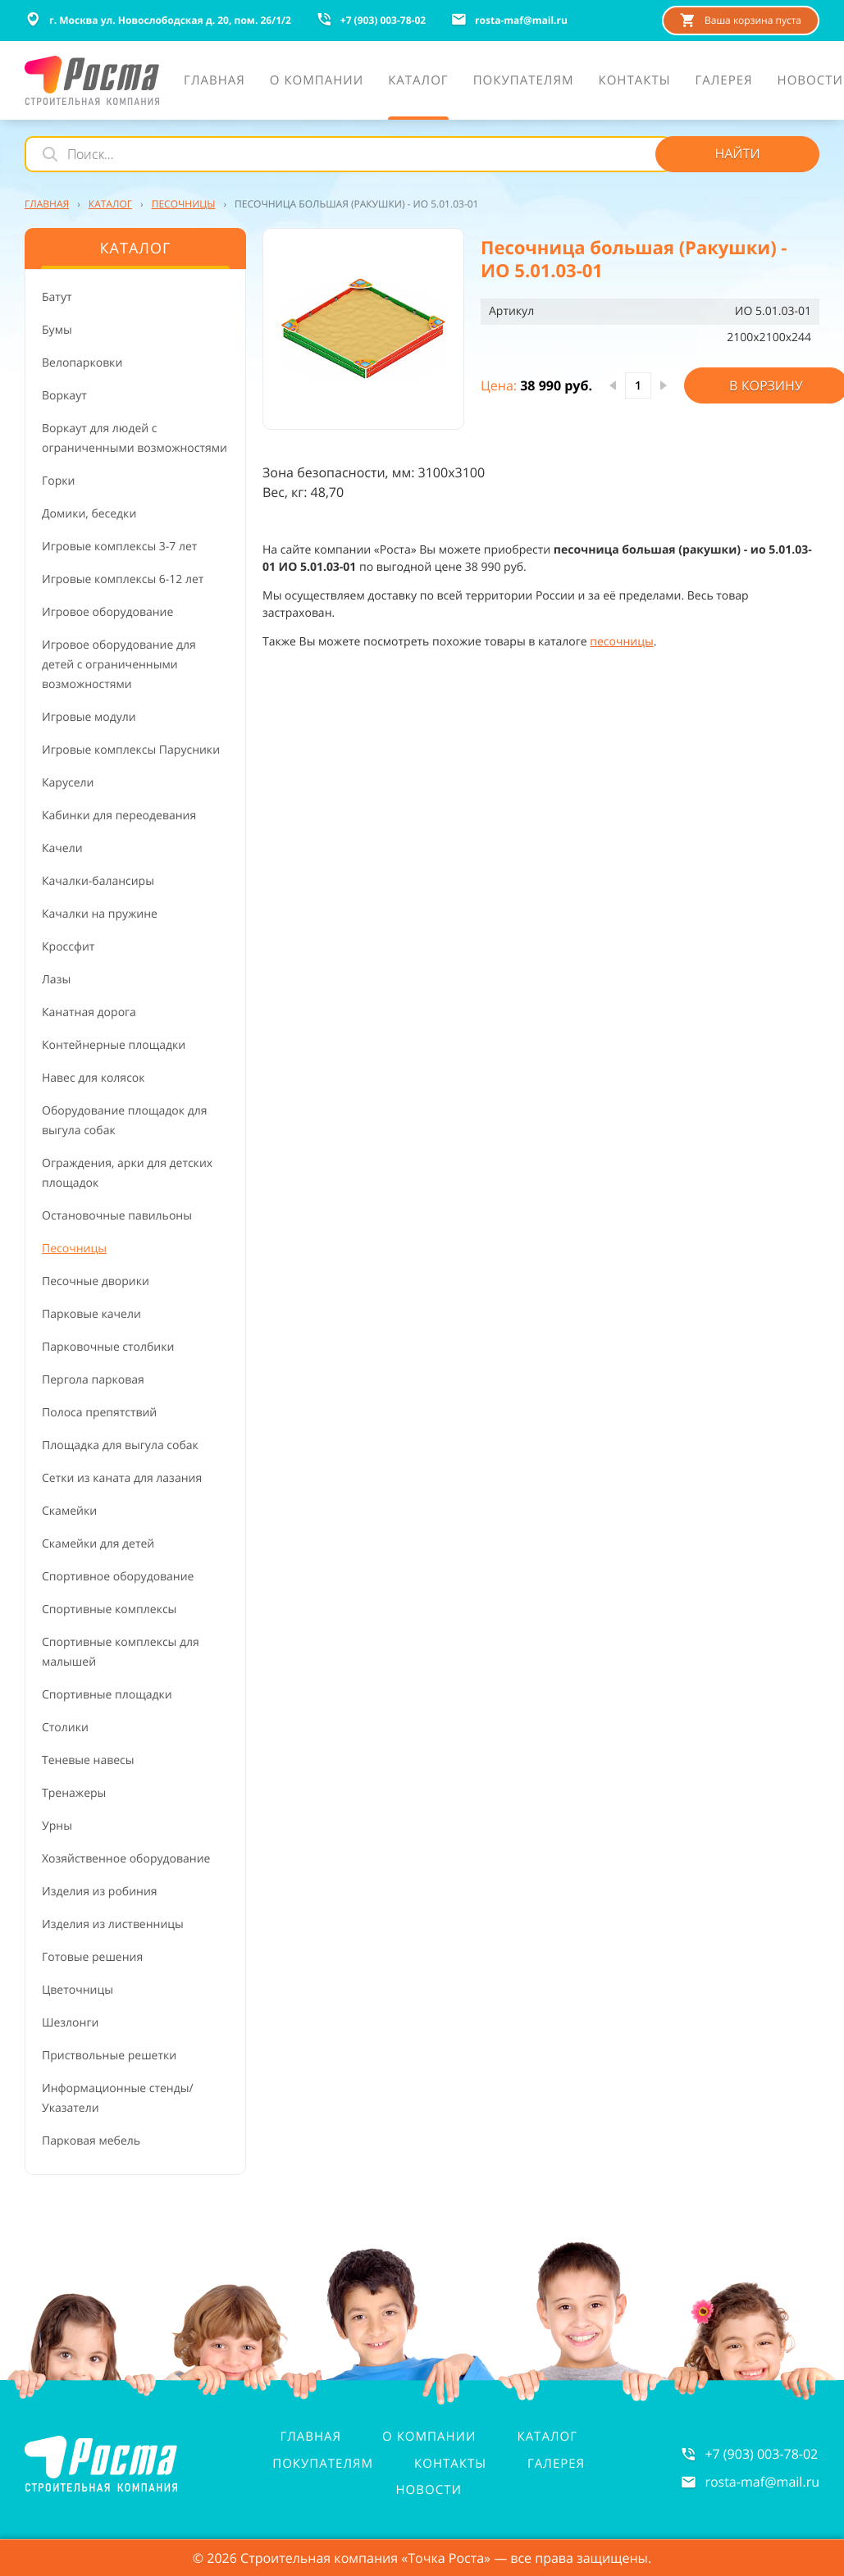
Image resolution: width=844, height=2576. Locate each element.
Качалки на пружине (99, 914)
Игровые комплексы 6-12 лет (122, 579)
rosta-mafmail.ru (762, 2482)
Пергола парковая (93, 1380)
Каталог (547, 2436)
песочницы (621, 642)
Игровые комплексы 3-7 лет (119, 546)
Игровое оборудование (107, 612)
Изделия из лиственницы (113, 1924)
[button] (363, 329)
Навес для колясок (93, 1078)
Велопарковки (82, 363)
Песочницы (74, 1248)
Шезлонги (70, 2023)
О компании (429, 2436)
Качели (62, 848)
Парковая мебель (91, 2141)
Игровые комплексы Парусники (131, 750)
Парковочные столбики (108, 1347)
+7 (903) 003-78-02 (761, 2454)
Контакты (450, 2463)
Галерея (556, 2463)
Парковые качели (91, 1314)
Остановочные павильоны (117, 1216)
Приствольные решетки (109, 2055)
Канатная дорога (89, 1012)
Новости (429, 2490)
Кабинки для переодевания (119, 815)
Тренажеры (74, 1793)
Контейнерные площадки (113, 1045)
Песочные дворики (95, 1281)
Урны (57, 1826)
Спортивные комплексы (109, 1609)
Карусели (68, 783)
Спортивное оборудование (118, 1576)
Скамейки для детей (98, 1544)
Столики (65, 1727)
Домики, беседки (89, 514)
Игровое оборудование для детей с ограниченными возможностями (119, 664)
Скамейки (69, 1511)
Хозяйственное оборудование (126, 1859)
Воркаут (64, 395)
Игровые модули (89, 717)
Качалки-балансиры (98, 881)
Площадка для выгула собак (120, 1445)
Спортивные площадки (107, 1695)
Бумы (57, 330)
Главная (310, 2436)
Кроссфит (68, 947)
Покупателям (322, 2463)
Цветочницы (77, 1990)
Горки (58, 481)
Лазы (56, 979)
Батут (57, 297)
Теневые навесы (88, 1760)
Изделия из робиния (99, 1891)
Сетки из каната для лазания (122, 1478)
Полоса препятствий (99, 1412)
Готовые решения (92, 1957)
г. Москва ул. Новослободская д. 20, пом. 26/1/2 (158, 19)
